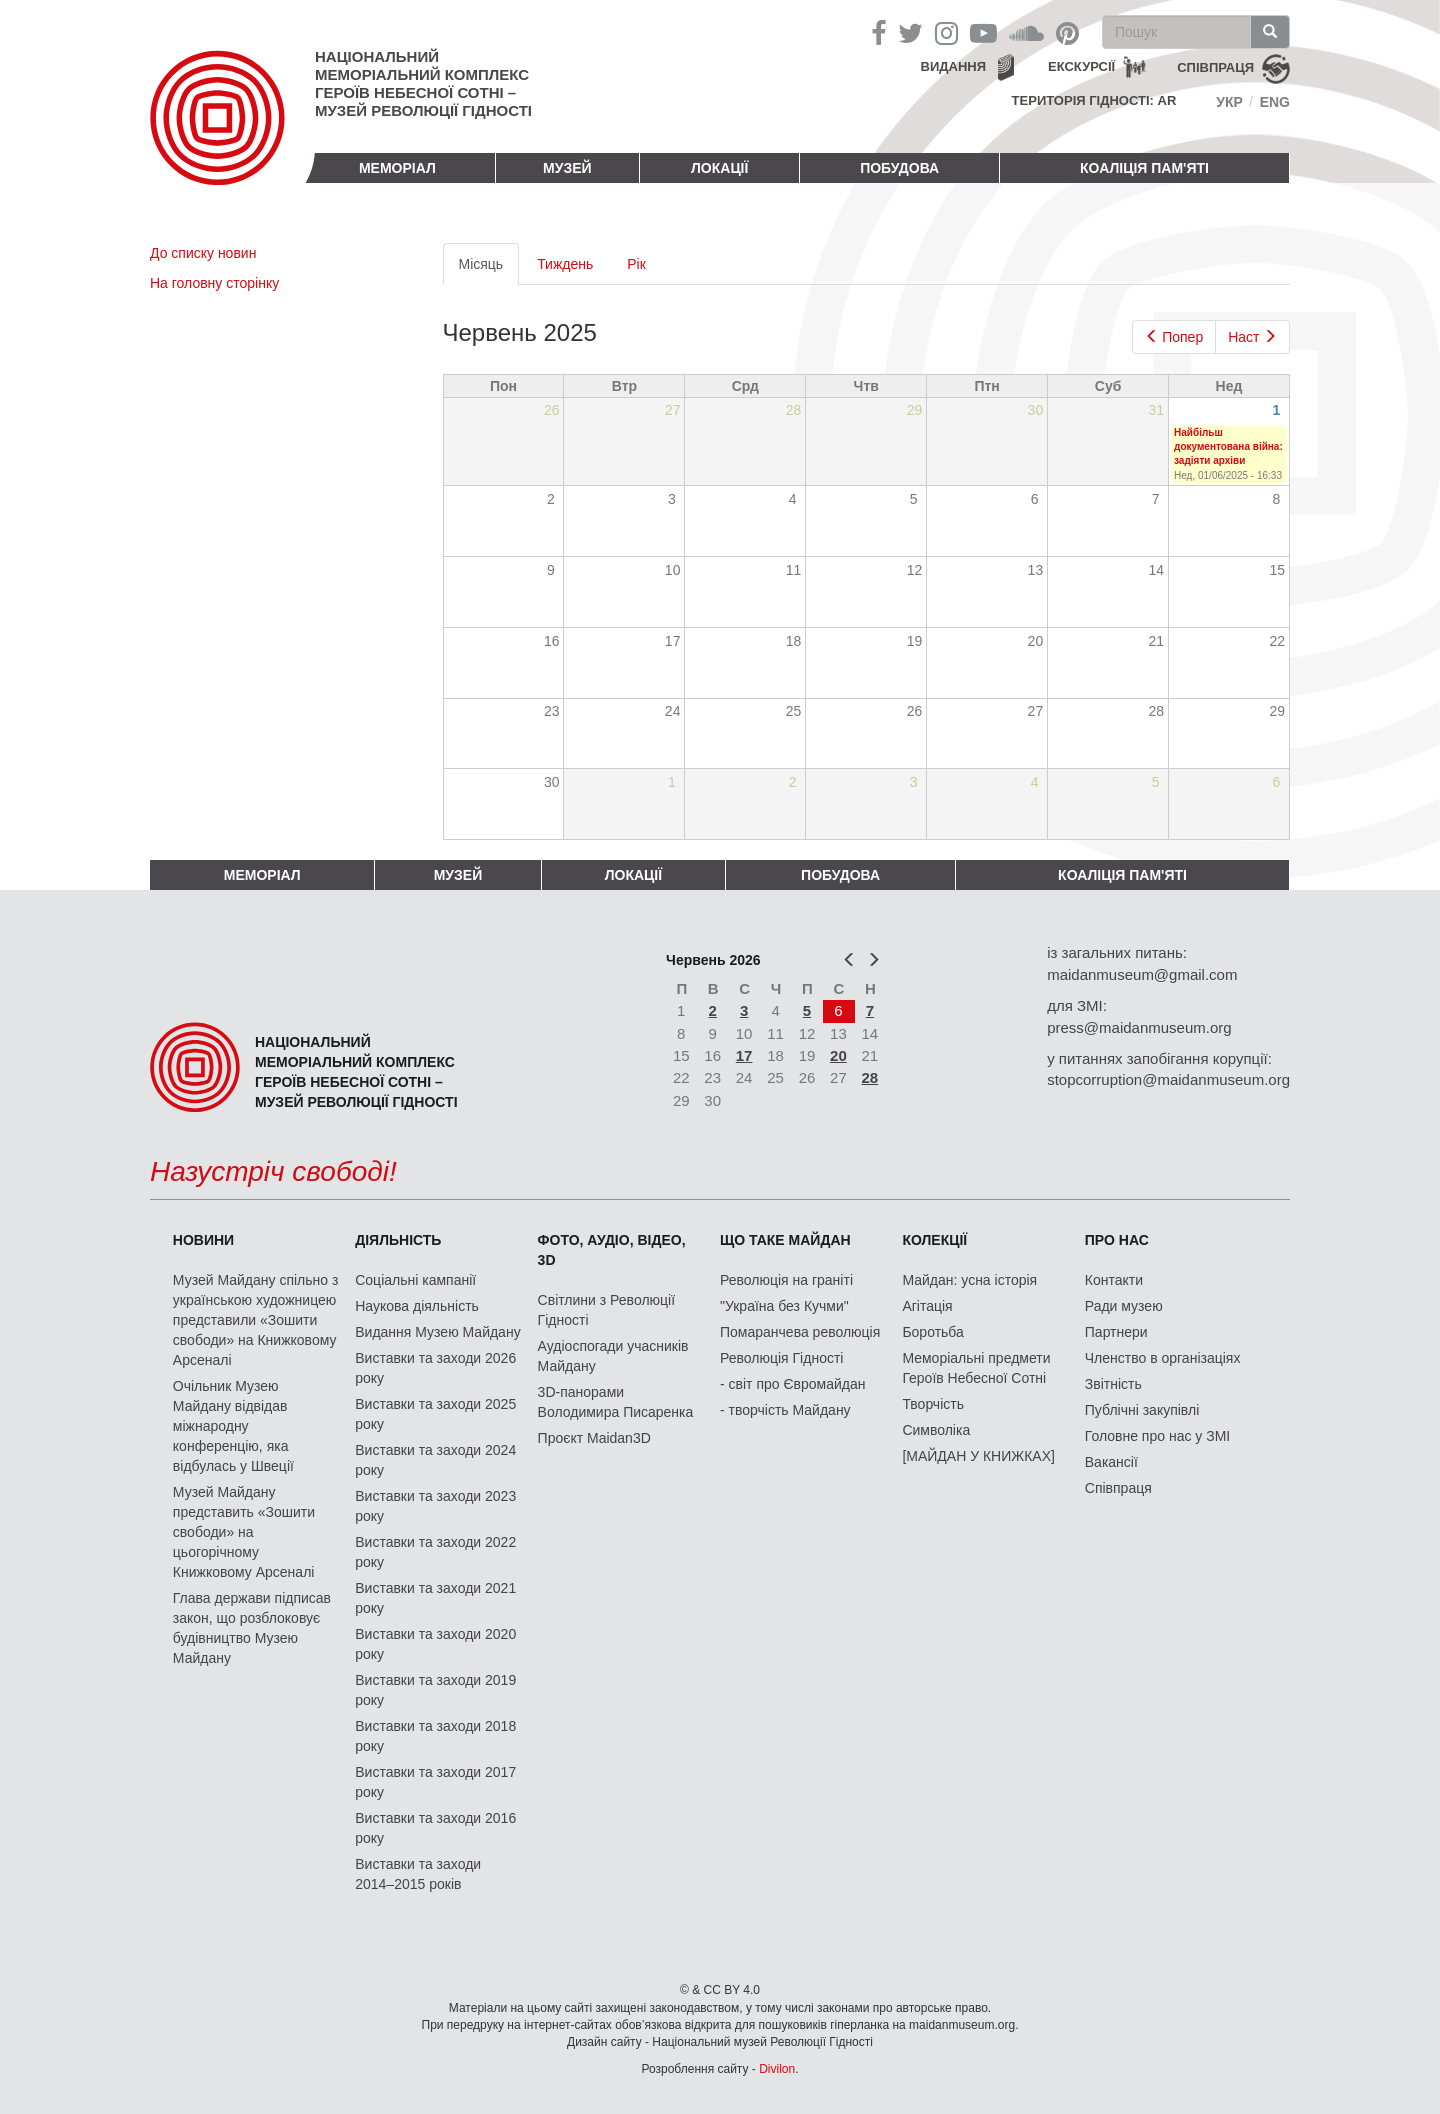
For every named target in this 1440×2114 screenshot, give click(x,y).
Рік (636, 264)
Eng (1275, 102)
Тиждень (565, 264)
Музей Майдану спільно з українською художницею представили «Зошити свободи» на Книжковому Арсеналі (256, 1320)
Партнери (1116, 1332)
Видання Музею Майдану (437, 1332)
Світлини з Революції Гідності (606, 1310)
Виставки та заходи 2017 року (435, 1782)
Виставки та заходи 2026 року (435, 1368)
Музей (567, 168)
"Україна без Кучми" (784, 1306)
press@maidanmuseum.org (1139, 1027)
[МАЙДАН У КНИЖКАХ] (978, 1456)
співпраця (1215, 67)
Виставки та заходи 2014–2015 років (418, 1874)
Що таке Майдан (785, 1240)
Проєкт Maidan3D (594, 1438)
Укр (1229, 102)
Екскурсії (1081, 66)
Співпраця (1118, 1488)
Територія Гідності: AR (1094, 100)
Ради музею (1124, 1306)
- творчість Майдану (785, 1410)
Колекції (934, 1240)
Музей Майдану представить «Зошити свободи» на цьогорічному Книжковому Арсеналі (244, 1532)
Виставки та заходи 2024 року (435, 1460)
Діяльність (398, 1240)
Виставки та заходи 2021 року (435, 1598)
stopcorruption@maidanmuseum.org (1168, 1079)
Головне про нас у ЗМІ (1157, 1436)
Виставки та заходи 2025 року (435, 1414)
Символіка (936, 1430)
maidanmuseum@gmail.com (1142, 974)
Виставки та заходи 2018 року (435, 1736)
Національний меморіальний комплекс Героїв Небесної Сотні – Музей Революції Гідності (423, 83)
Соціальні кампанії (415, 1280)
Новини (203, 1240)
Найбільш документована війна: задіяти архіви (1228, 447)
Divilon (777, 2069)
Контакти (1114, 1280)
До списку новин (203, 253)
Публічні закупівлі (1142, 1410)
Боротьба (932, 1332)
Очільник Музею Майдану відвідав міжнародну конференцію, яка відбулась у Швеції (233, 1426)
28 (870, 1077)
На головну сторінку (214, 283)
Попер (1174, 337)
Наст (1252, 337)
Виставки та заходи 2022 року (435, 1552)
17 (744, 1055)
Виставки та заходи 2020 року (435, 1644)
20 (838, 1055)
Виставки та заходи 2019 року (435, 1690)
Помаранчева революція (800, 1332)
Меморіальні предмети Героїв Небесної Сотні (976, 1368)
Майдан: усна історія (969, 1280)
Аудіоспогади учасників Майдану (613, 1356)
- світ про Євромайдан (792, 1384)
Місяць (489, 269)
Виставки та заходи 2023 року (435, 1506)
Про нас (1117, 1240)
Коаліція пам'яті (1144, 168)
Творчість (933, 1404)
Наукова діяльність (417, 1306)
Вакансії (1111, 1462)
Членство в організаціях (1163, 1358)
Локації (719, 168)
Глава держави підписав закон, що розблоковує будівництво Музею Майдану (252, 1628)
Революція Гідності (781, 1358)
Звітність (1113, 1384)
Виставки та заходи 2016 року (435, 1828)
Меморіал (397, 168)
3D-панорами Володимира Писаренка (616, 1402)
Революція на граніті (786, 1280)
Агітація (927, 1306)
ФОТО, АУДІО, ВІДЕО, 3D (612, 1250)
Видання (954, 66)
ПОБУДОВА (899, 168)
